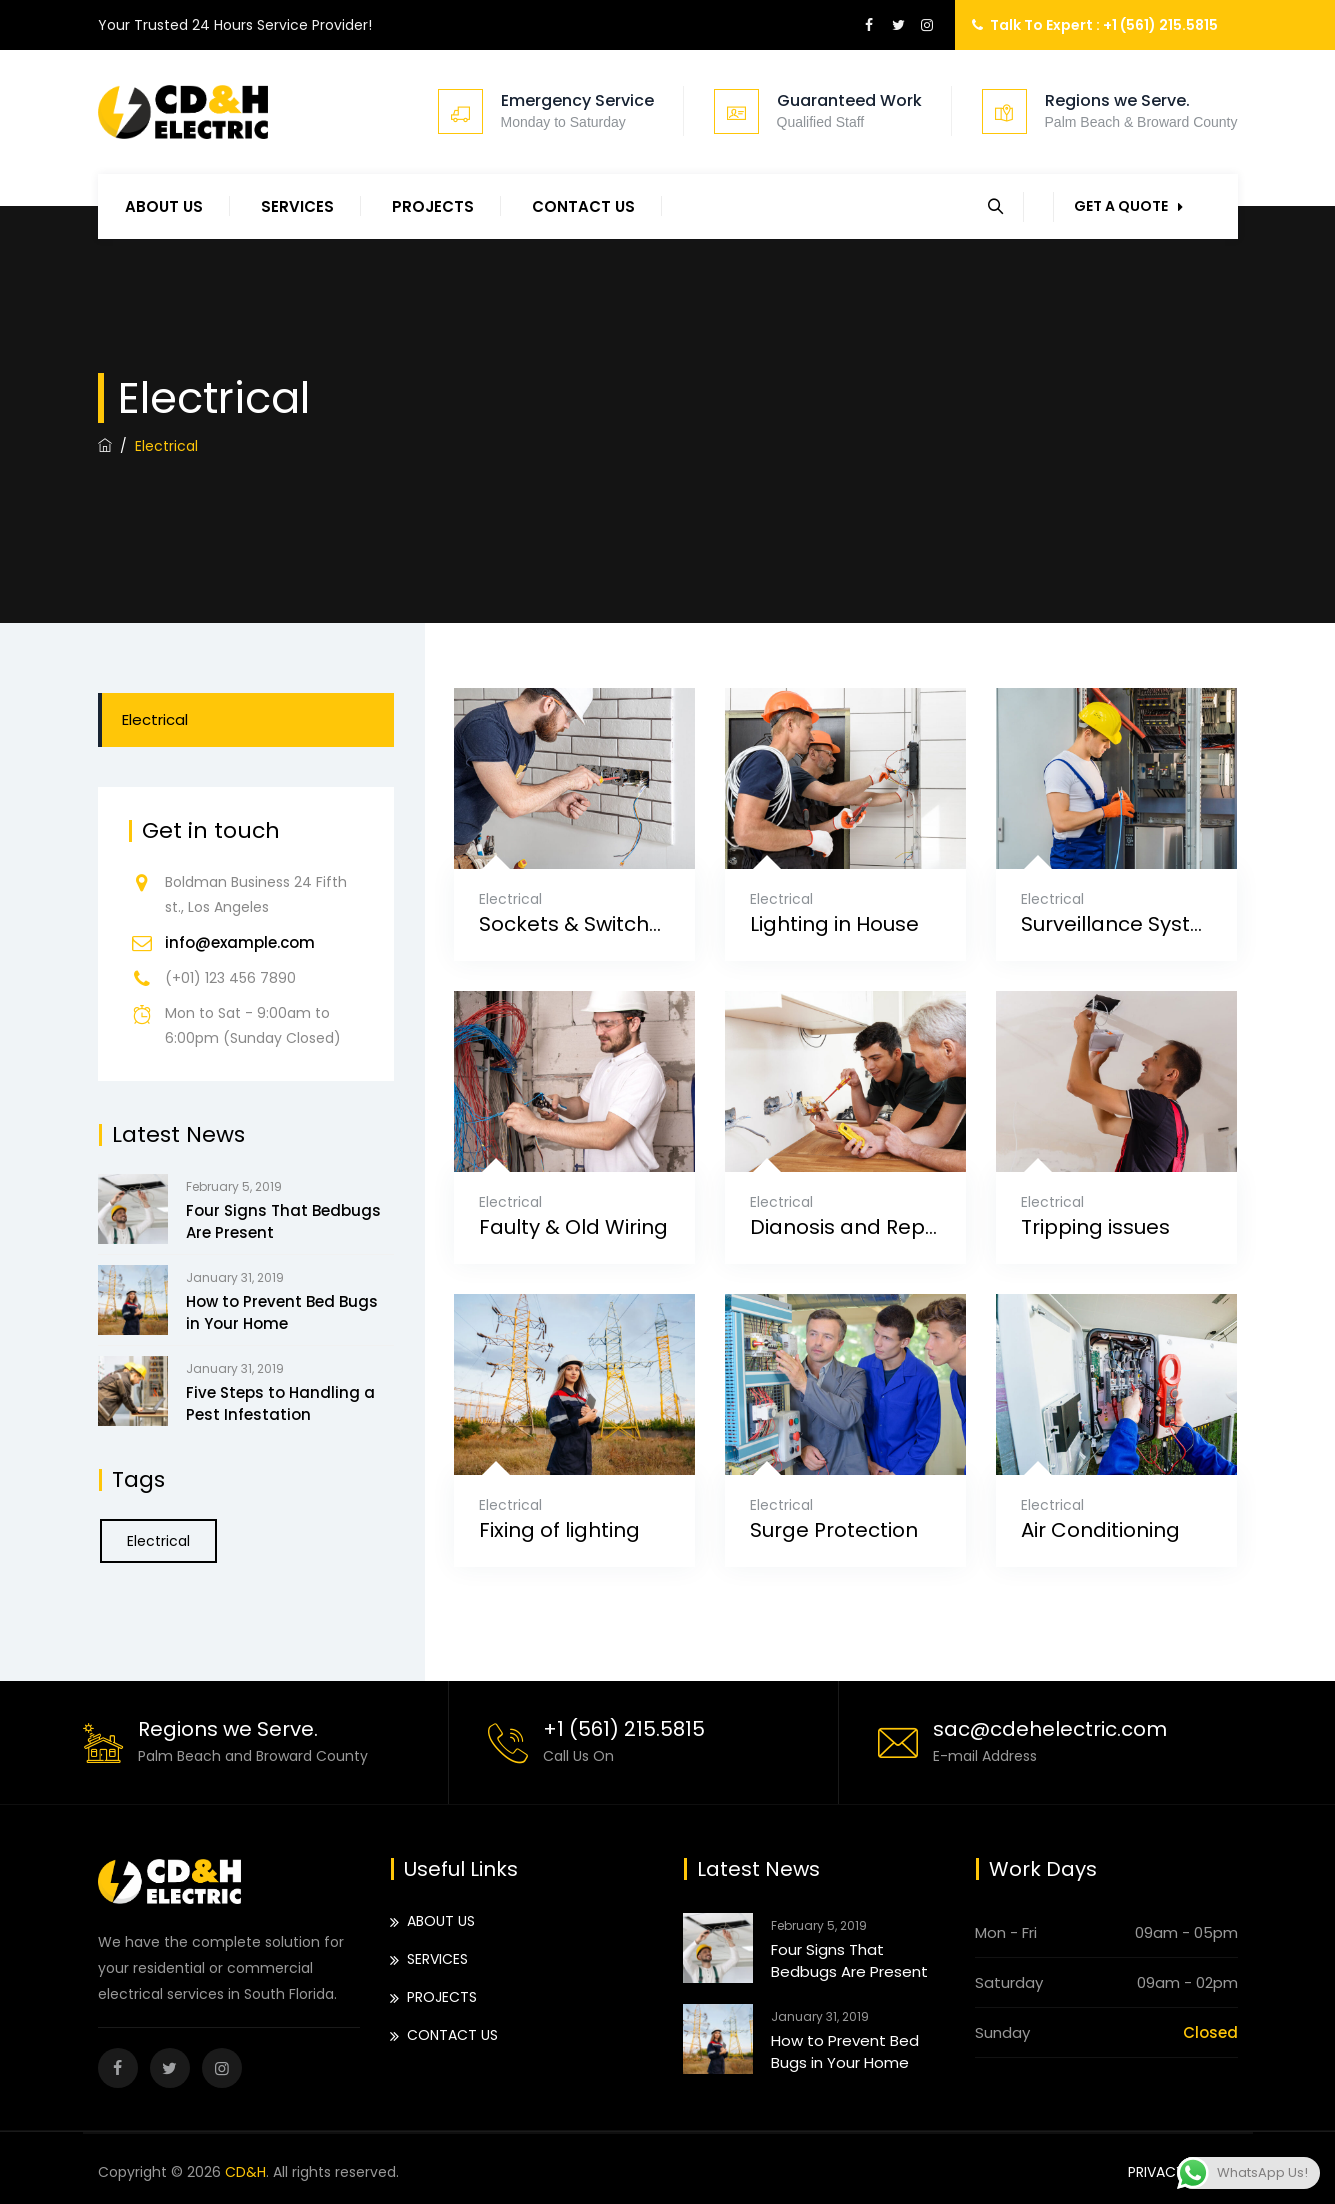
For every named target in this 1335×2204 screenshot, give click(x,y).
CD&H (245, 2172)
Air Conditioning (1100, 1530)
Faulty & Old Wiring (573, 1227)
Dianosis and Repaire (845, 1227)
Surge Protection (834, 1530)
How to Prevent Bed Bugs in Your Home (282, 1312)
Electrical (510, 899)
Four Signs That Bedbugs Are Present (283, 1221)
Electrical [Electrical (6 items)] (158, 1541)
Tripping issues (1095, 1227)
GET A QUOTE (1128, 206)
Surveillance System (1116, 924)
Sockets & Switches (574, 924)
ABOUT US (164, 206)
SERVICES (297, 206)
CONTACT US (583, 206)
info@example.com (240, 942)
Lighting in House (834, 924)
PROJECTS (433, 206)
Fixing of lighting (559, 1530)
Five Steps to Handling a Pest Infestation (280, 1403)
